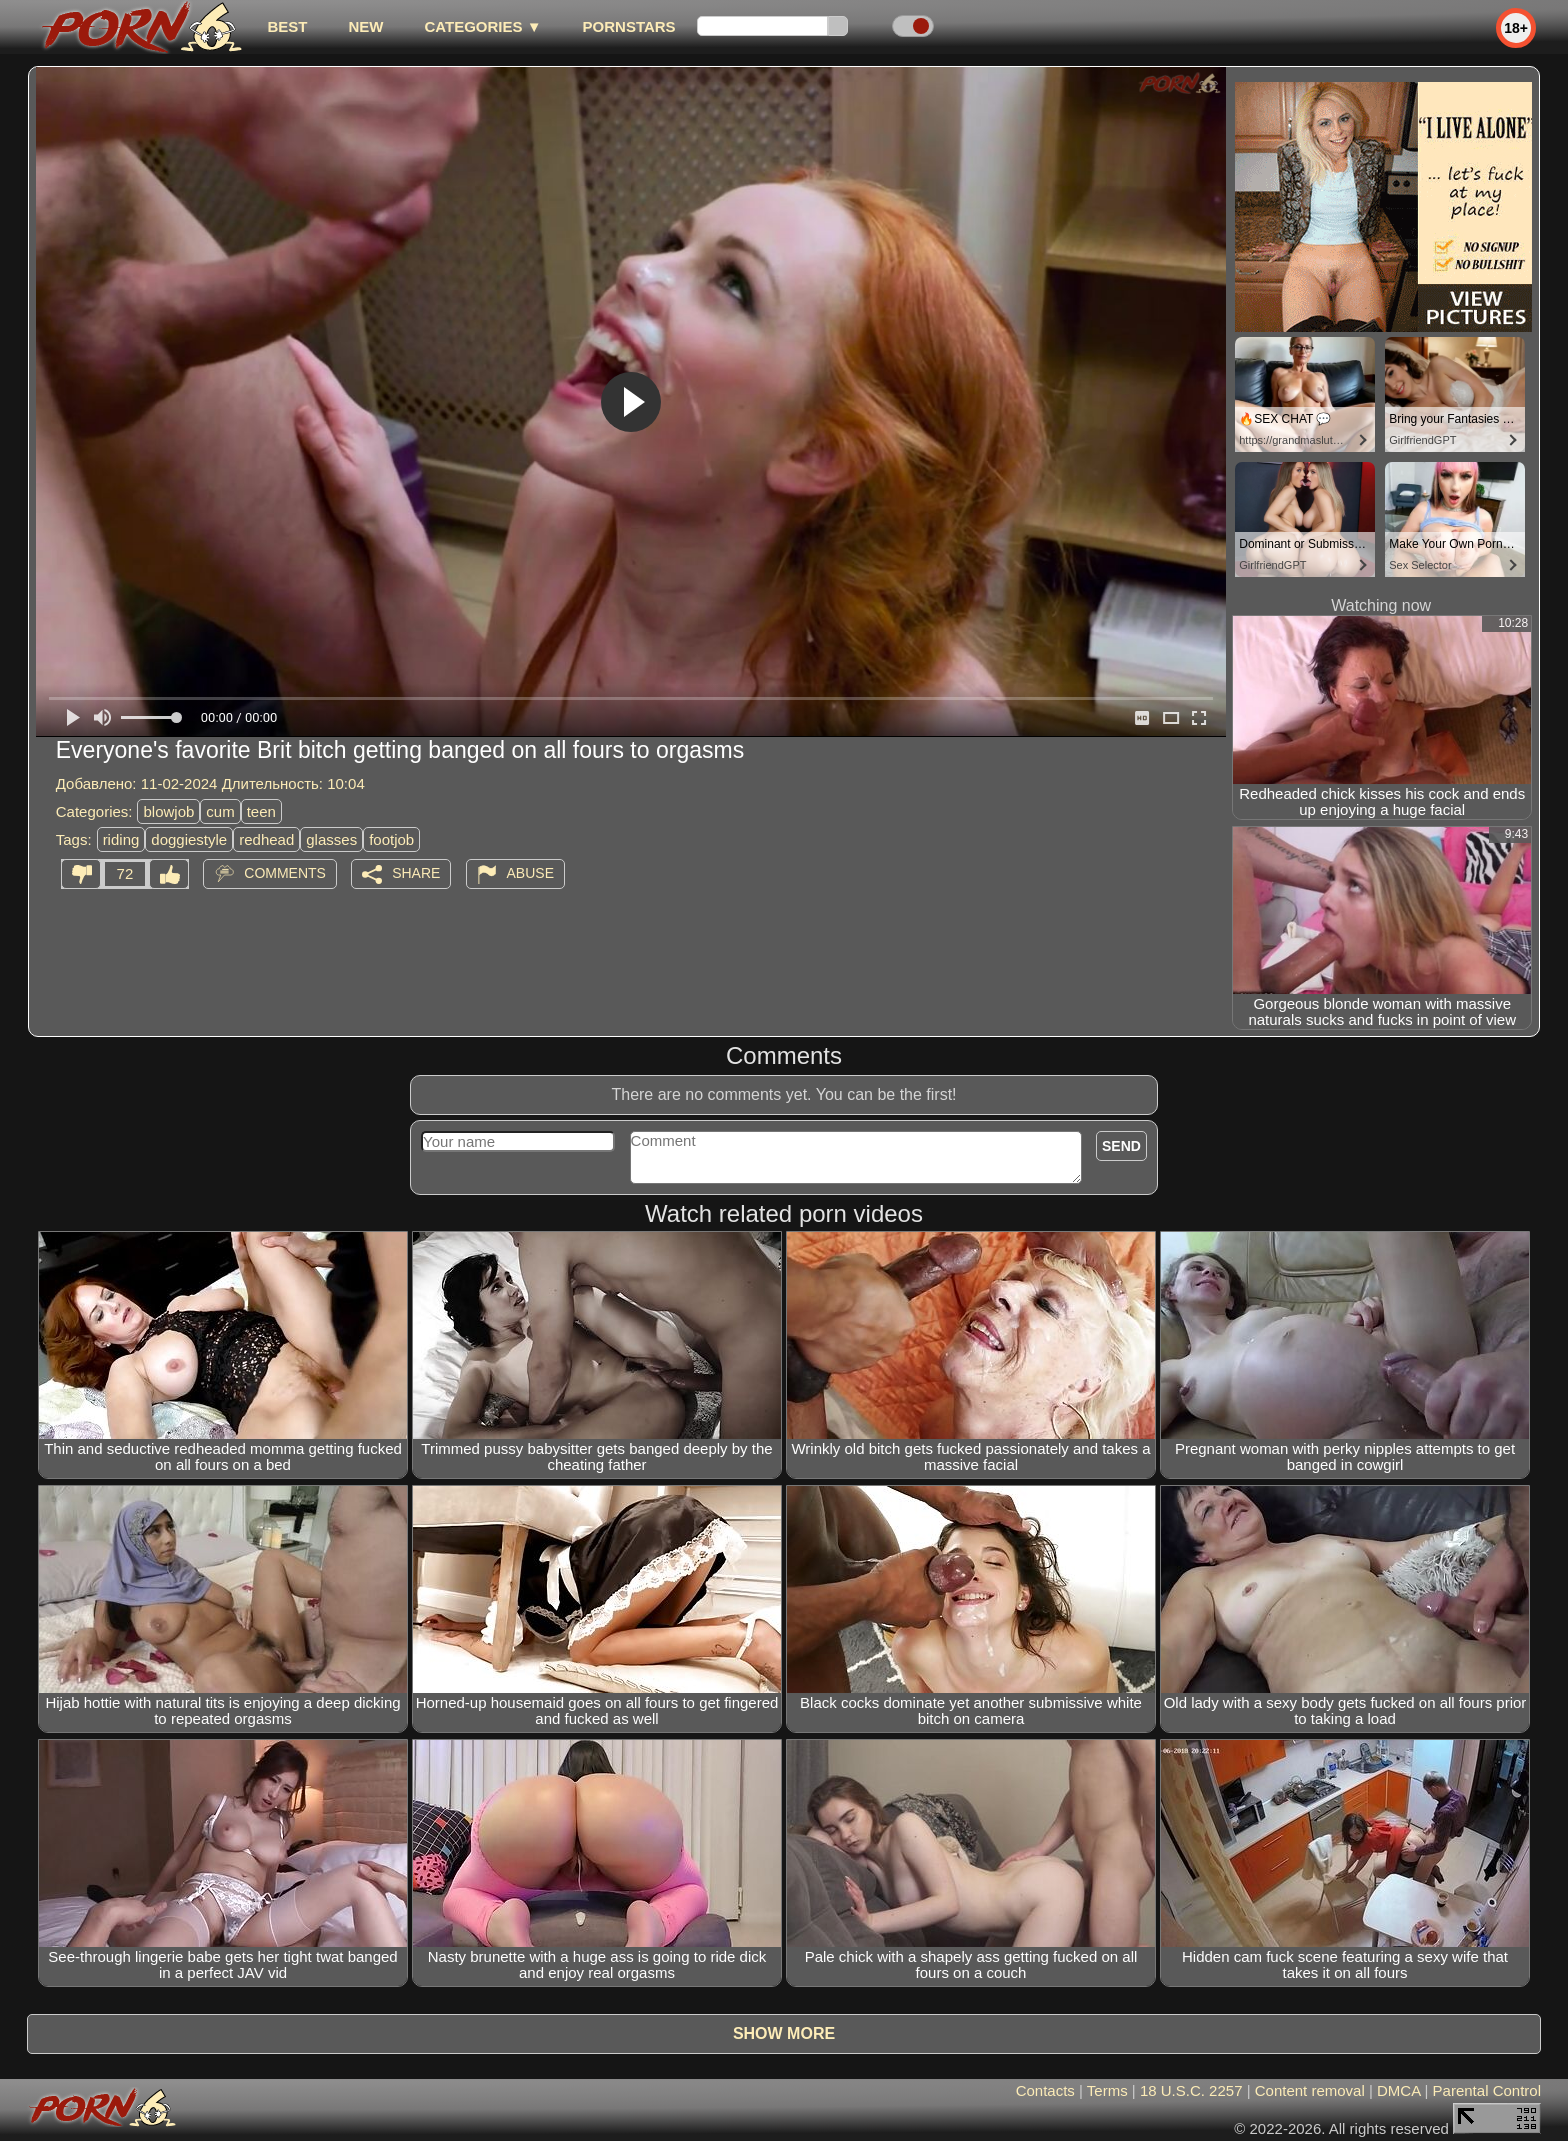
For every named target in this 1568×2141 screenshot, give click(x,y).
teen (261, 811)
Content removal (1310, 2090)
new (365, 26)
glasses (331, 839)
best (287, 26)
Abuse (530, 873)
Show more (784, 2033)
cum (220, 811)
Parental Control (1487, 2090)
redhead (266, 839)
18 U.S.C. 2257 (1191, 2090)
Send (1121, 1146)
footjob (391, 839)
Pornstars (629, 26)
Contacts (1045, 2090)
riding (121, 839)
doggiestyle (189, 839)
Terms (1107, 2090)
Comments (285, 873)
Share (416, 873)
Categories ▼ (482, 26)
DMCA (1398, 2090)
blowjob (168, 811)
